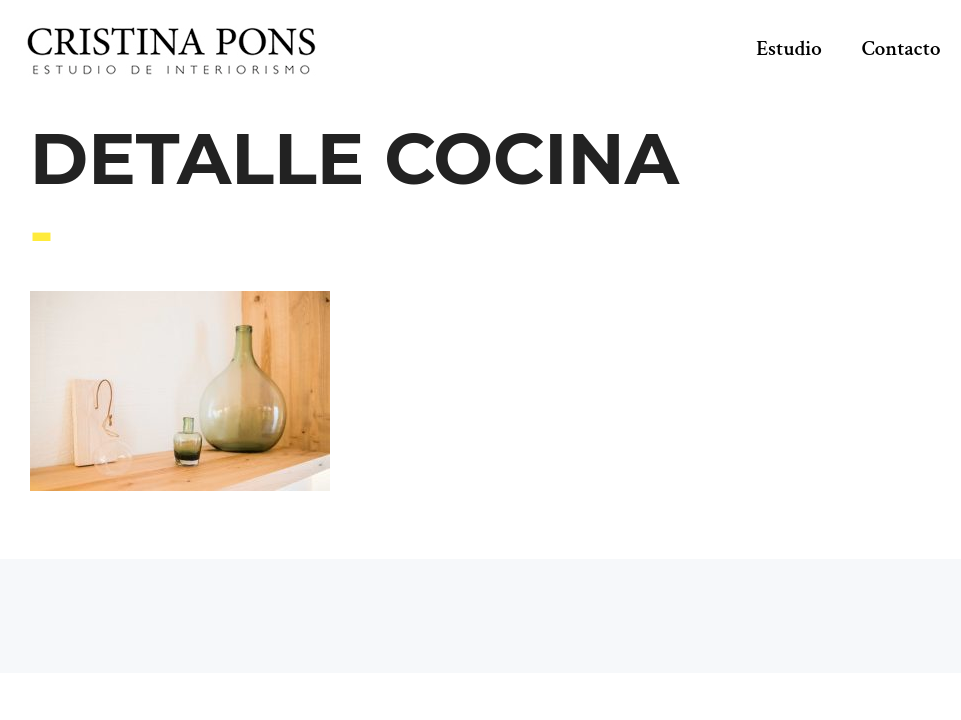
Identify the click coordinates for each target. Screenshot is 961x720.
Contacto (901, 48)
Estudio (789, 48)
